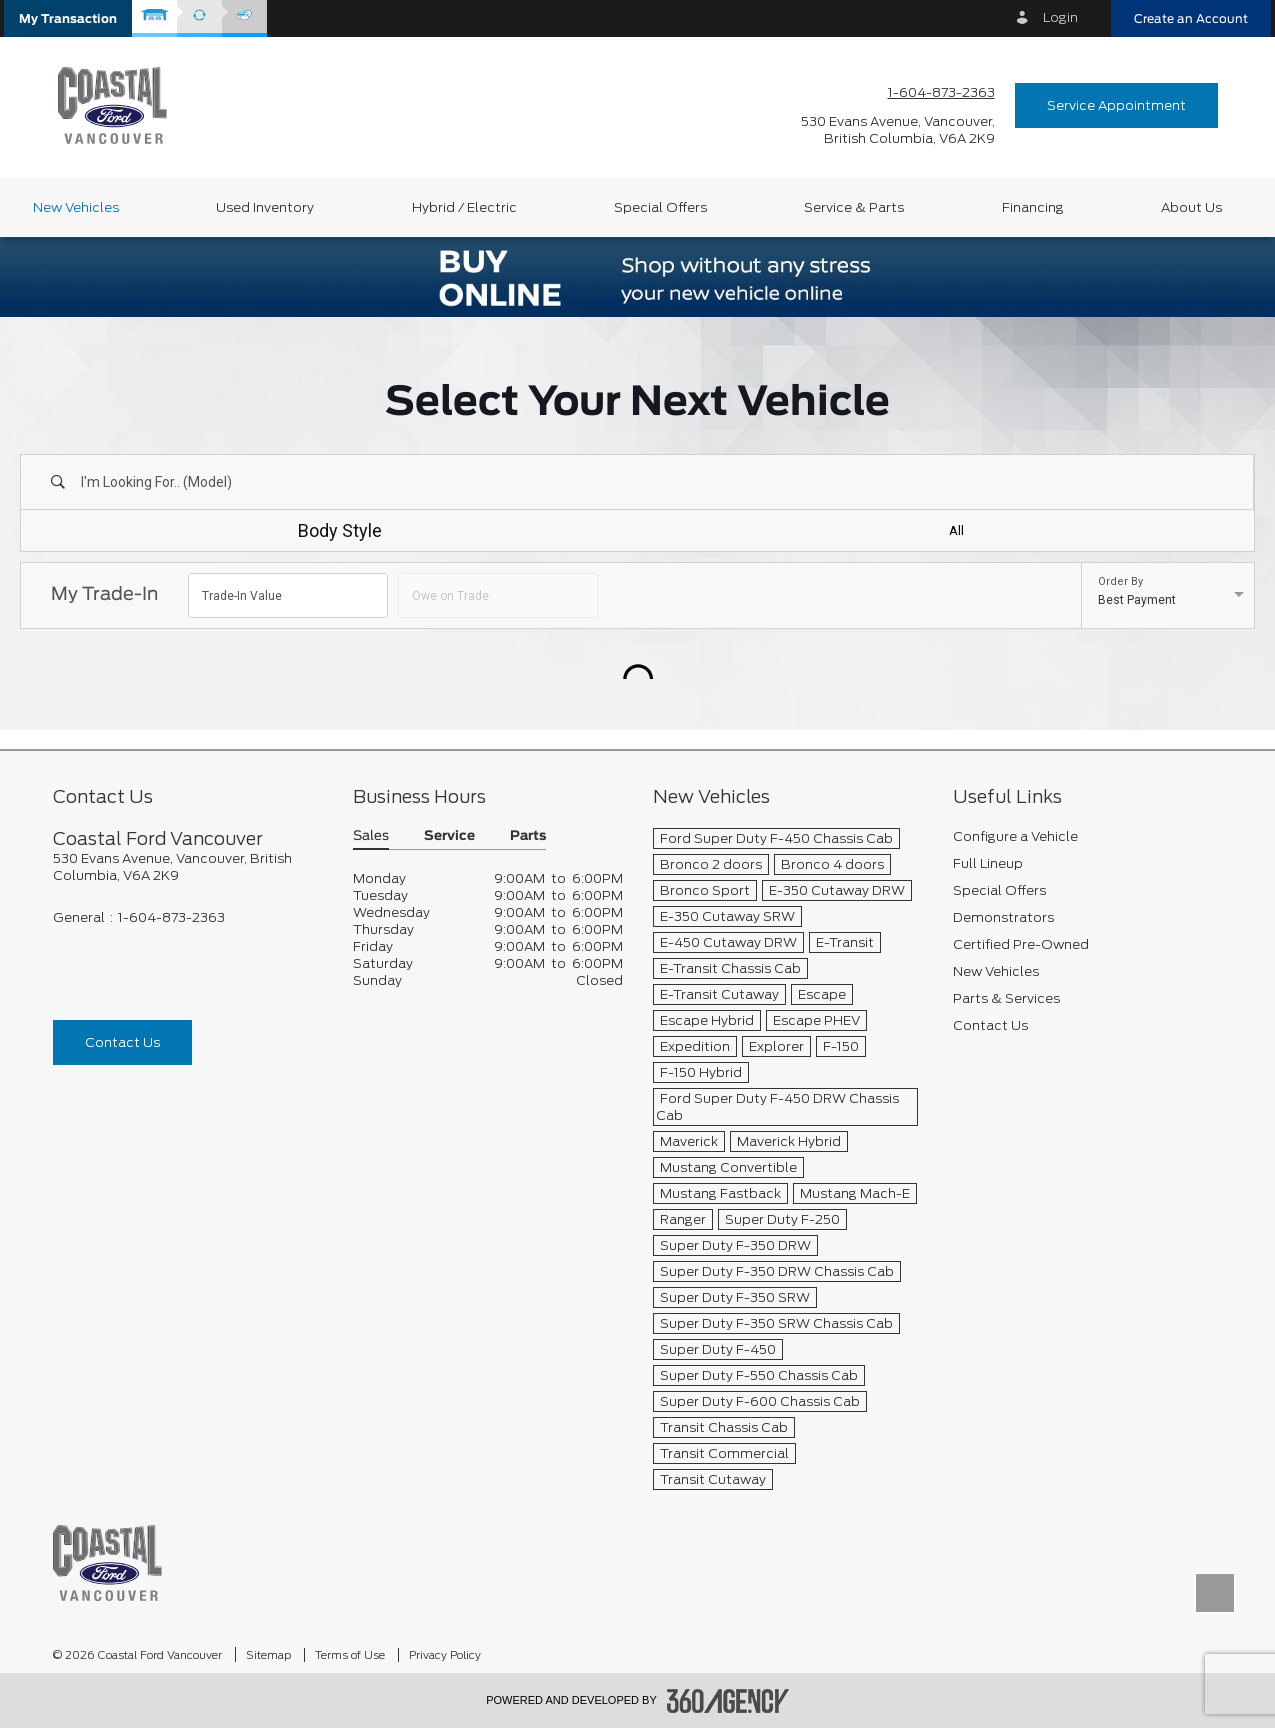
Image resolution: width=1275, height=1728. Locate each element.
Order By (1120, 582)
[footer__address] (188, 867)
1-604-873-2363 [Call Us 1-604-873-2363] (941, 92)
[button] (68, 18)
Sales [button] (371, 836)
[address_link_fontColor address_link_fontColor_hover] (898, 130)
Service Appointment (1116, 105)
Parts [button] (528, 836)
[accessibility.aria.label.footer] (728, 1701)
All (956, 530)
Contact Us (122, 1042)
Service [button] (449, 836)
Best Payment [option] (1137, 600)
